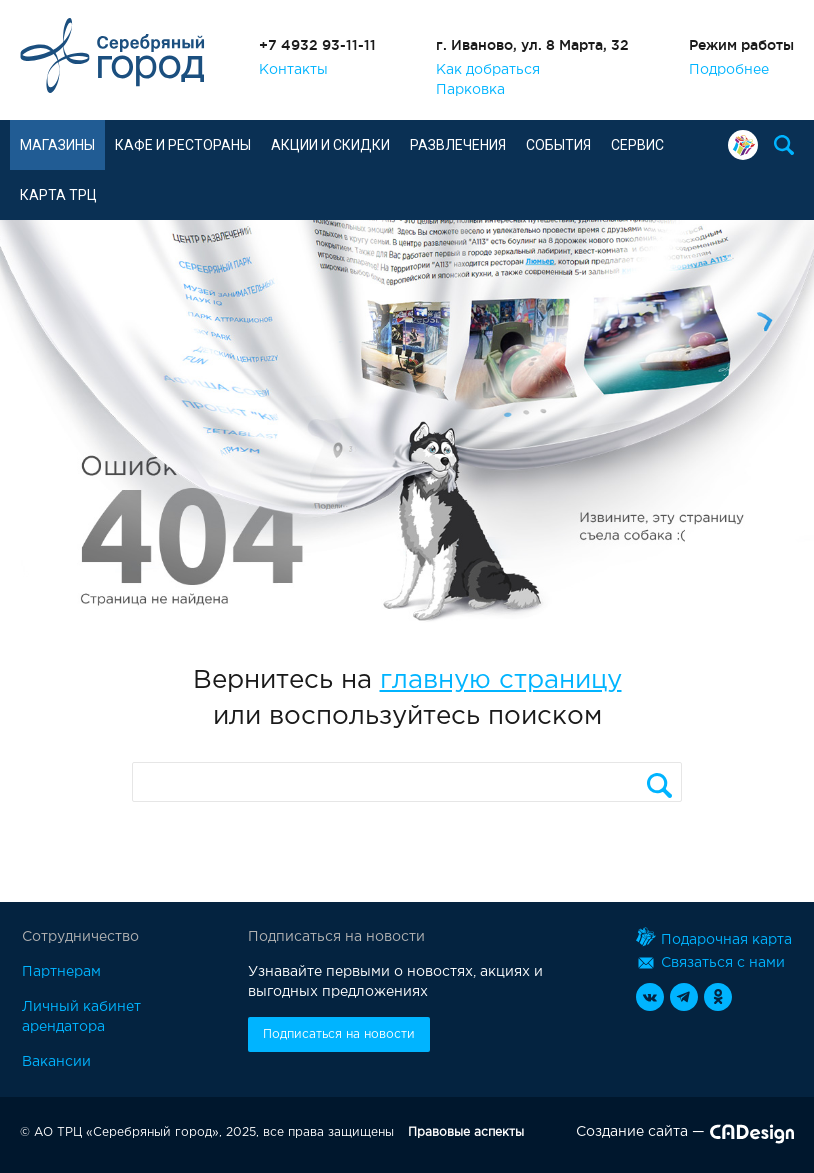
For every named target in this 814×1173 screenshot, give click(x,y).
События (558, 145)
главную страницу (501, 680)
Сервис (637, 145)
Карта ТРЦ (58, 195)
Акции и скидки (330, 145)
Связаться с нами (710, 963)
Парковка (470, 90)
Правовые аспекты (466, 1132)
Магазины (57, 145)
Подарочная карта (743, 145)
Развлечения (458, 145)
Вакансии (56, 1062)
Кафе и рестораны (183, 145)
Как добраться (488, 70)
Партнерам (61, 972)
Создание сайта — (685, 1136)
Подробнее (729, 70)
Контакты (293, 70)
